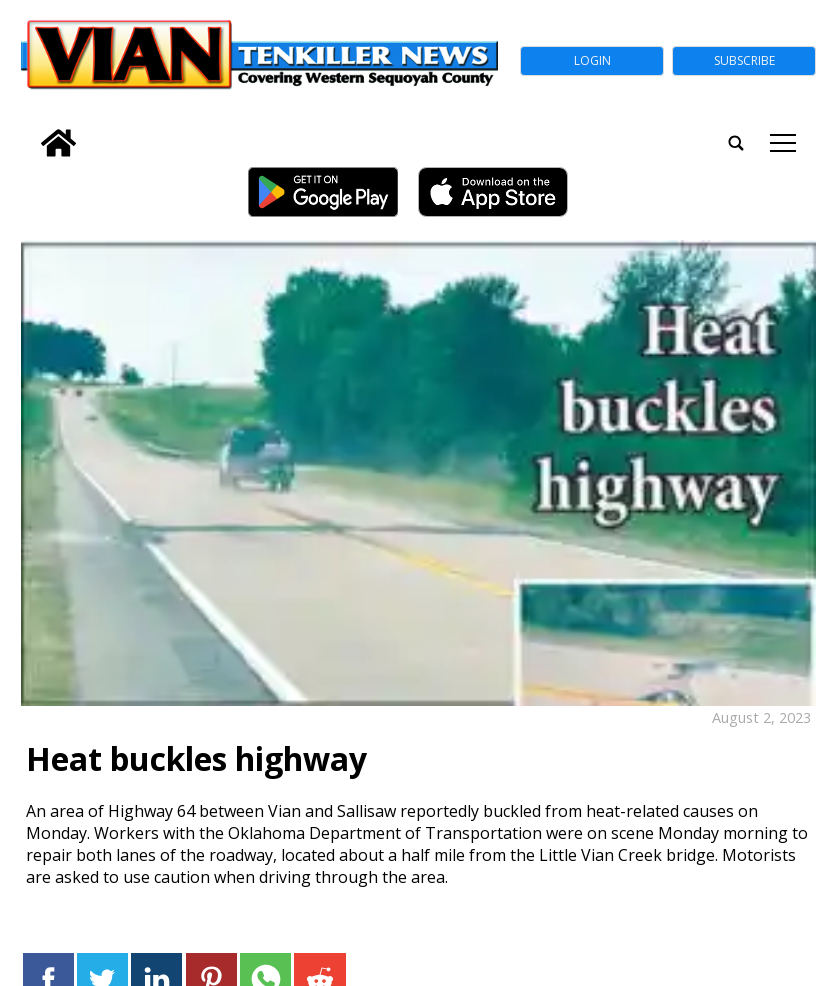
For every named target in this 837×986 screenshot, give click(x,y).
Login (592, 60)
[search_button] (29, 129)
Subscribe (744, 60)
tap (783, 143)
